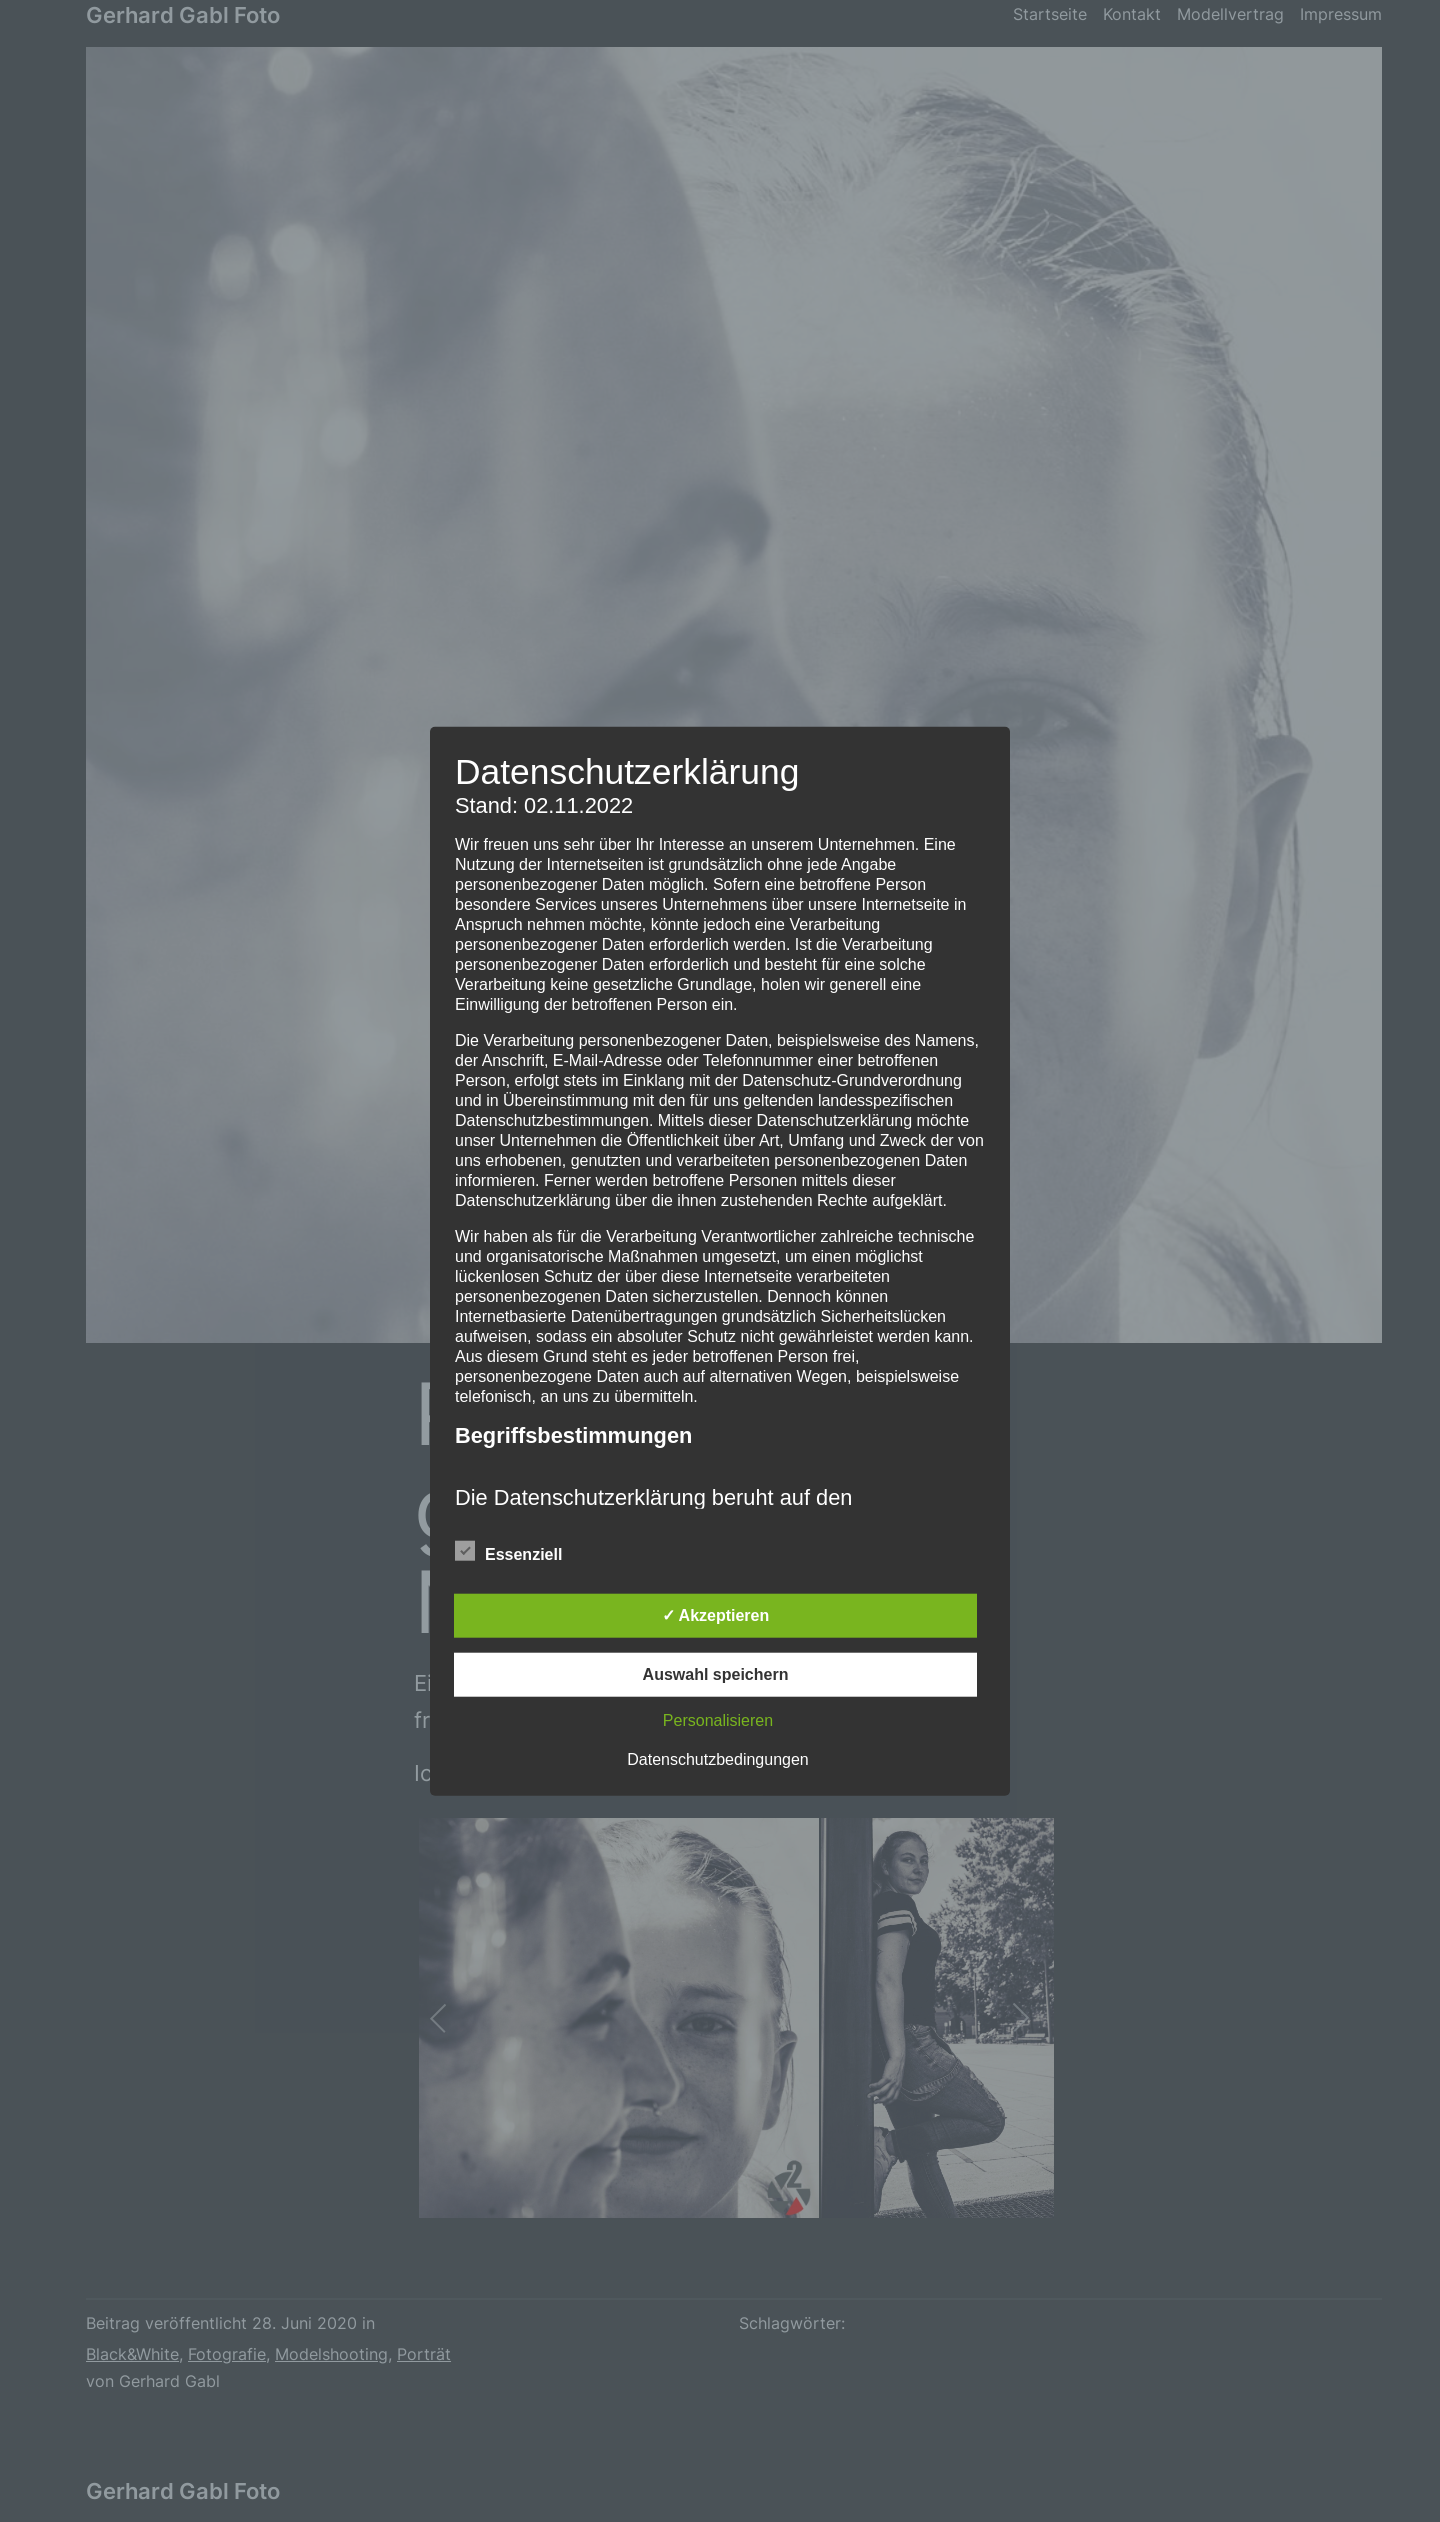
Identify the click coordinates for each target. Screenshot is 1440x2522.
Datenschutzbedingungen (717, 1758)
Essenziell (508, 1551)
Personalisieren (718, 1719)
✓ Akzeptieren (716, 1614)
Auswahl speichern (716, 1673)
